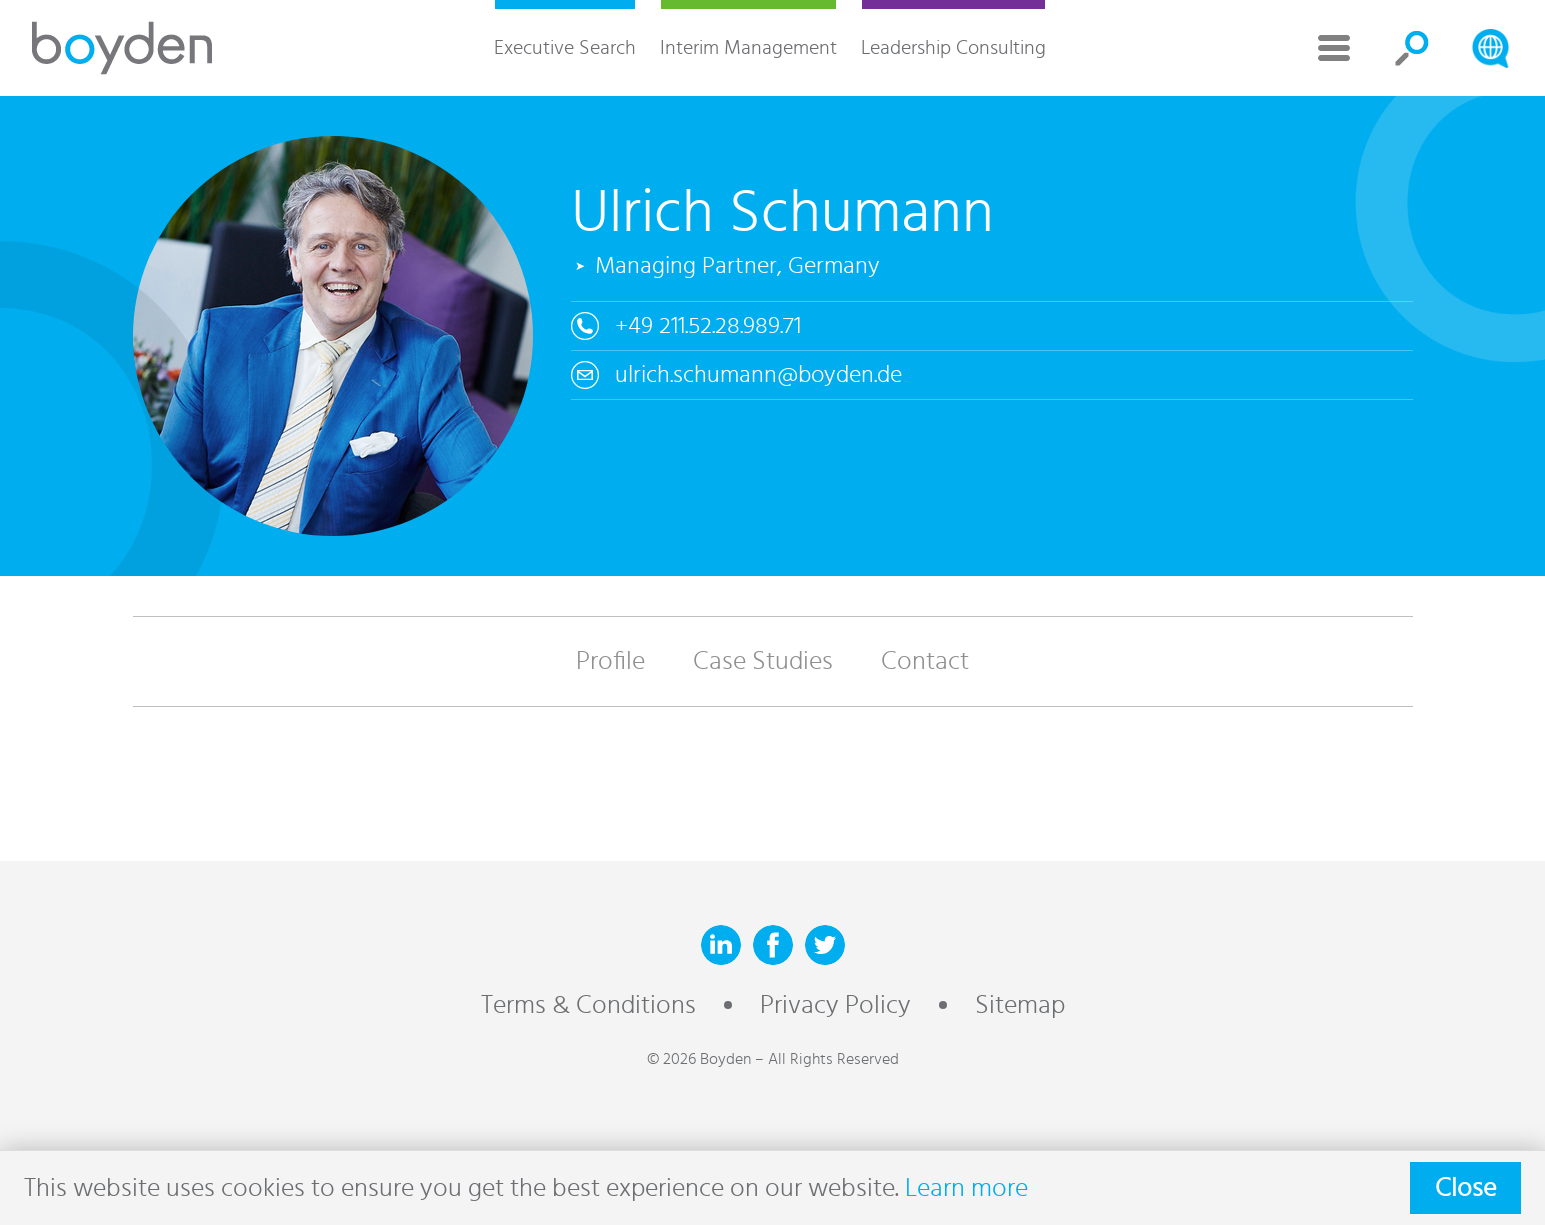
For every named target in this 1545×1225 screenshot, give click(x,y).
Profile (610, 661)
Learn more (966, 1188)
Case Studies (763, 661)
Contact (925, 661)
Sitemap (1020, 1005)
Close (1465, 1188)
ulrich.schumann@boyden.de (758, 375)
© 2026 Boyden (699, 1059)
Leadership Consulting (953, 48)
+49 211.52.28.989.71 (708, 326)
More (1334, 48)
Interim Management (748, 48)
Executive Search (565, 48)
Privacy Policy (835, 1005)
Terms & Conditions (588, 1005)
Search (1412, 48)
